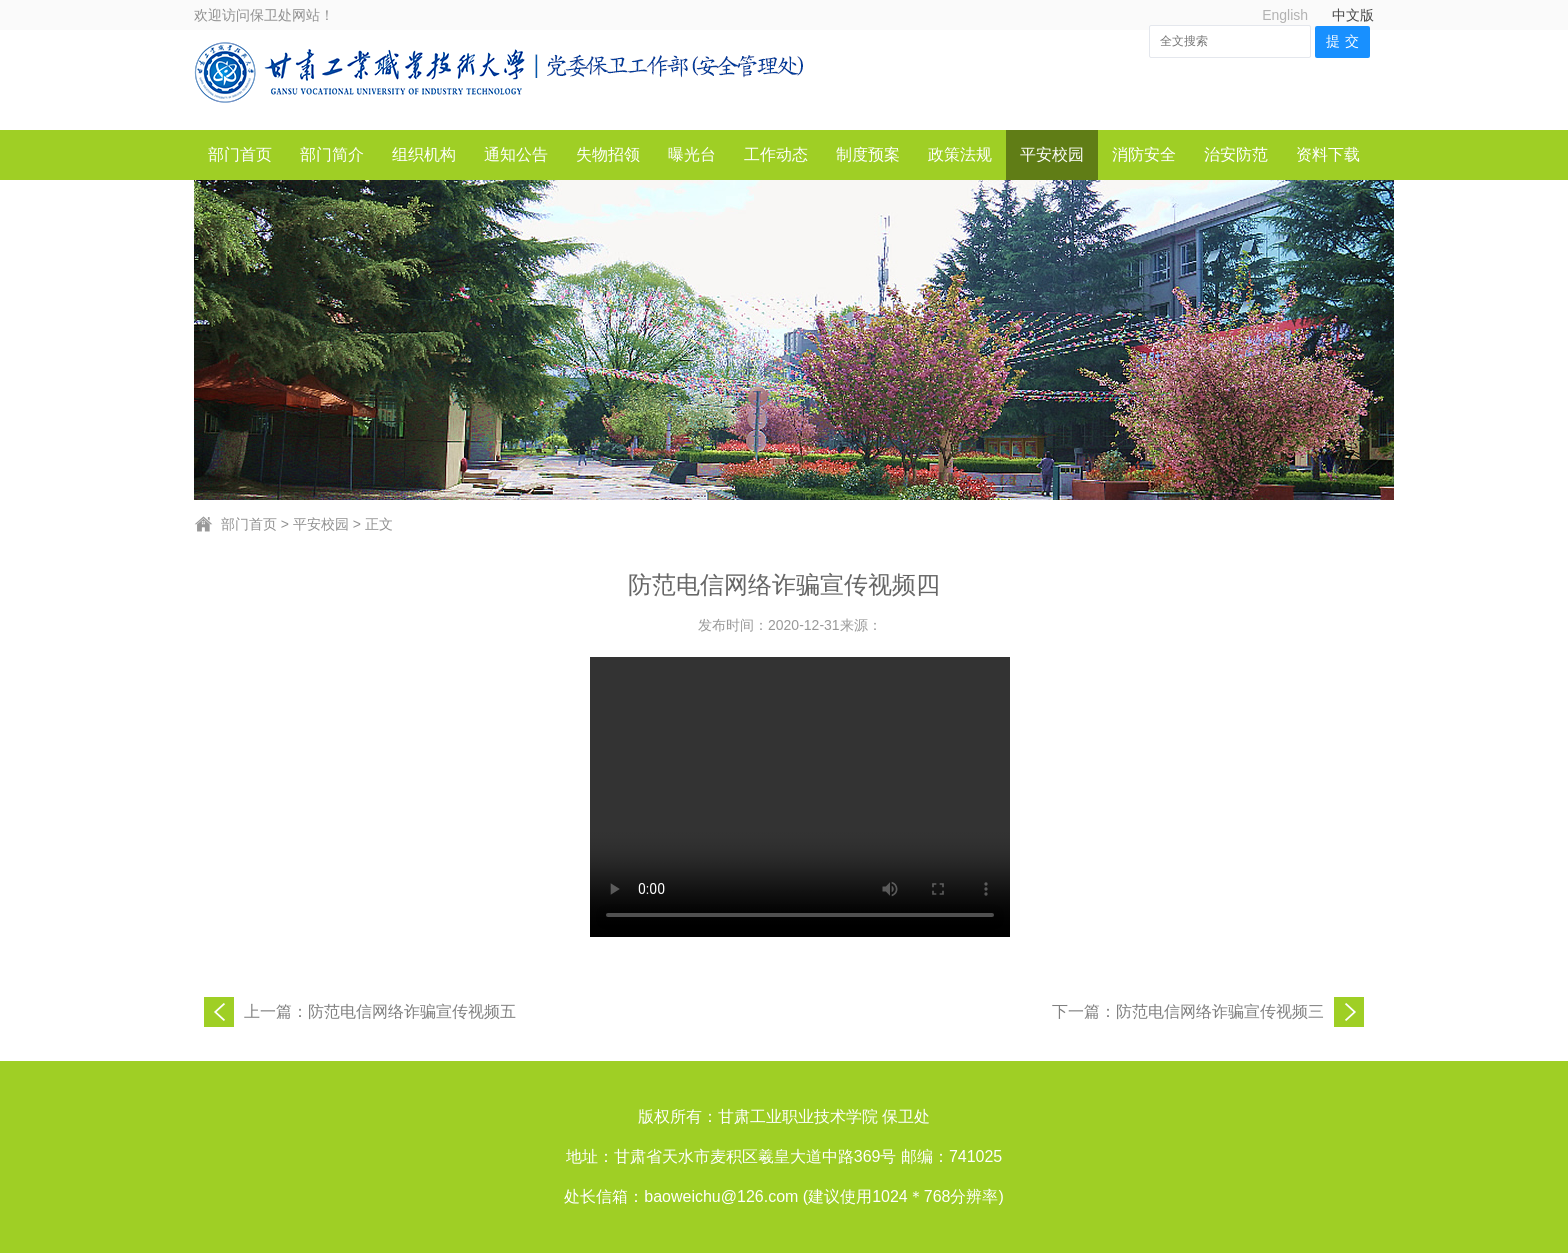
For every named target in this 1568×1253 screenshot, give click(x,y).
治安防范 (1236, 154)
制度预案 (868, 154)
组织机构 (424, 154)
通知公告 (516, 154)
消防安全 (1144, 154)
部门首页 (240, 154)
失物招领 (608, 154)
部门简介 (332, 154)
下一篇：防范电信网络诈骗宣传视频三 (1188, 1011)
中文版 (1353, 15)
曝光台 (692, 154)
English (1285, 15)
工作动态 (776, 154)
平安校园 (1052, 154)
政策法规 (960, 154)
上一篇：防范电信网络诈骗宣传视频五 (380, 1011)
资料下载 (1328, 154)
